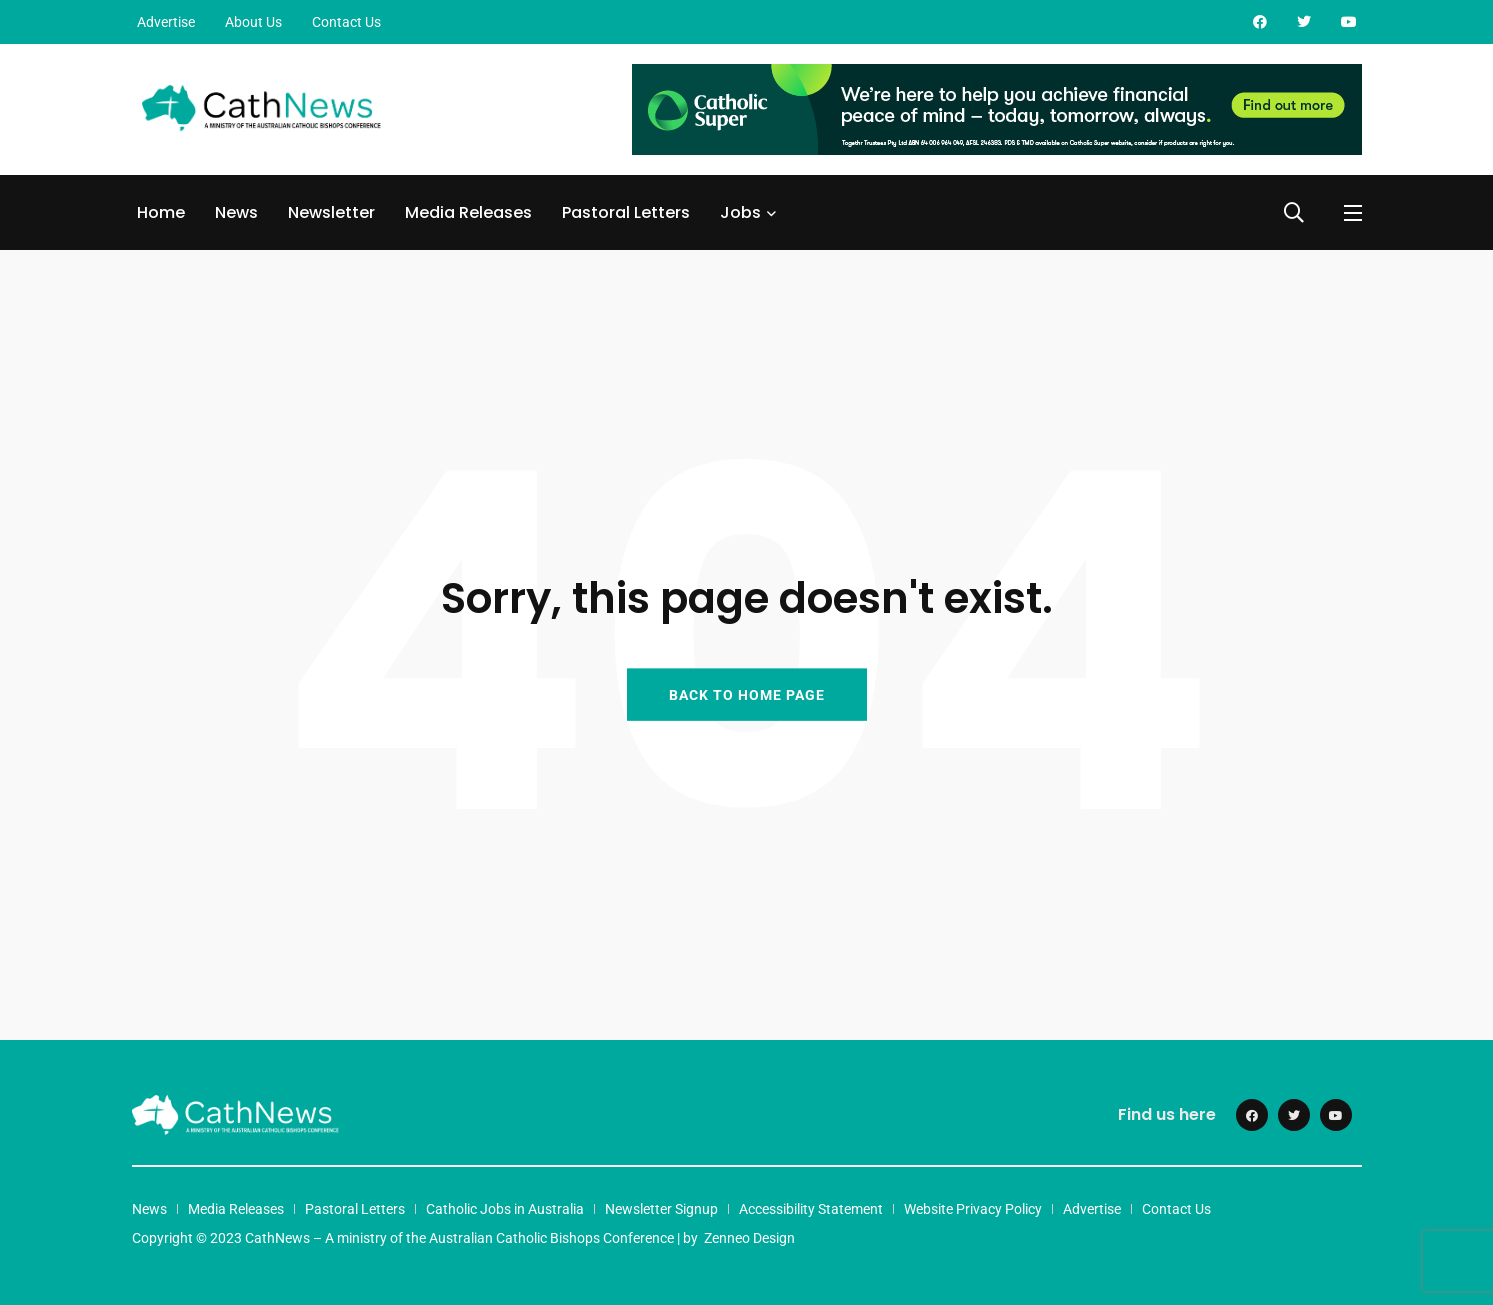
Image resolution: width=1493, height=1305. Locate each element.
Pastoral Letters (626, 212)
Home (161, 212)
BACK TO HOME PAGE (747, 694)
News (236, 212)
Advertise (166, 22)
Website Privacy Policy (973, 1209)
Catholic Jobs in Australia (505, 1209)
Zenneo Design (749, 1238)
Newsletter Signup (661, 1209)
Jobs (740, 212)
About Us (253, 22)
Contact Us (346, 22)
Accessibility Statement (811, 1209)
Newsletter (331, 212)
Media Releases (468, 212)
